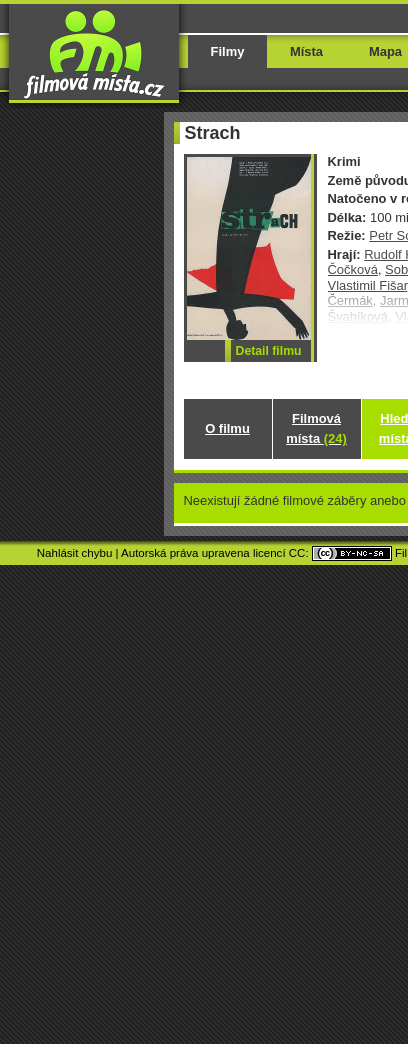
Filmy (228, 51)
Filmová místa (316, 428)
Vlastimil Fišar (368, 285)
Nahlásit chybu (75, 553)
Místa (306, 51)
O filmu (227, 428)
